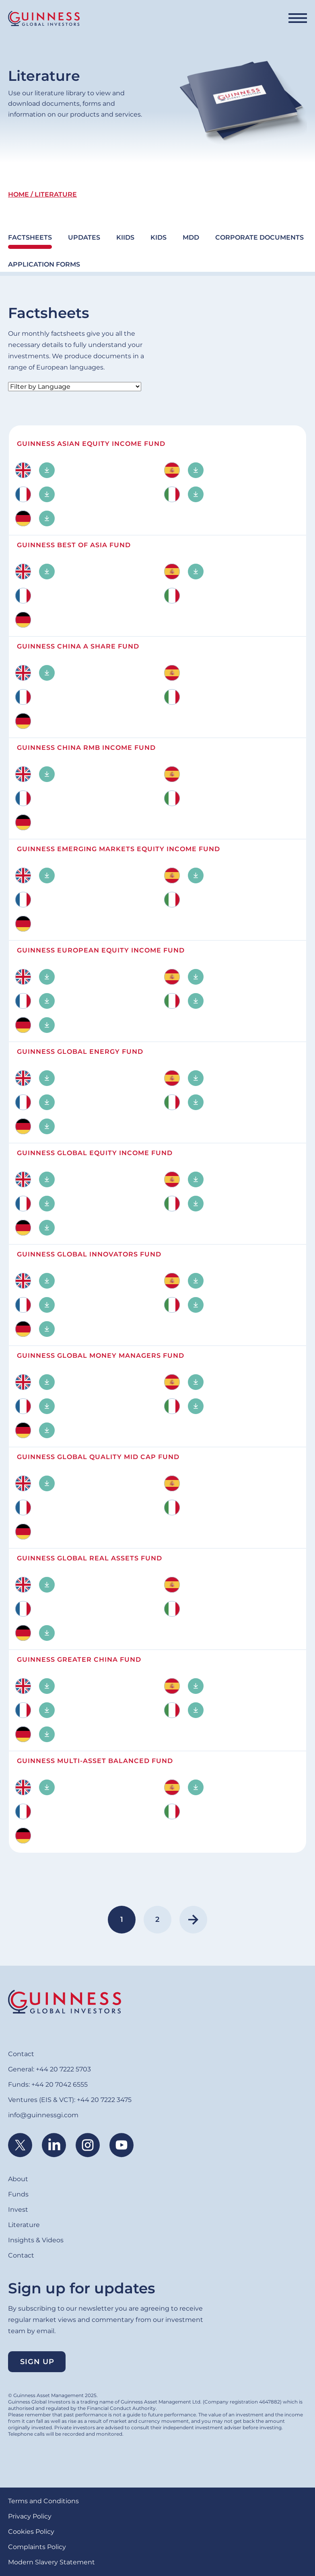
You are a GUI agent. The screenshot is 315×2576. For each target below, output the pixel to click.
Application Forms (44, 264)
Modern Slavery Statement (51, 2562)
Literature (24, 2225)
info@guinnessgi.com (43, 2115)
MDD (191, 237)
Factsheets (30, 237)
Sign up (37, 2361)
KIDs (158, 237)
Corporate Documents (259, 237)
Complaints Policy (37, 2547)
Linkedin (54, 2145)
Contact (21, 2054)
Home (18, 194)
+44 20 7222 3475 (104, 2100)
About (18, 2179)
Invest (18, 2209)
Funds (18, 2194)
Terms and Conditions (43, 2501)
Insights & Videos (36, 2240)
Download (47, 470)
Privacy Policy (29, 2516)
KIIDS (125, 237)
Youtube (121, 2145)
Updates (84, 237)
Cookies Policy (31, 2531)
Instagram (88, 2145)
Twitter (20, 2145)
